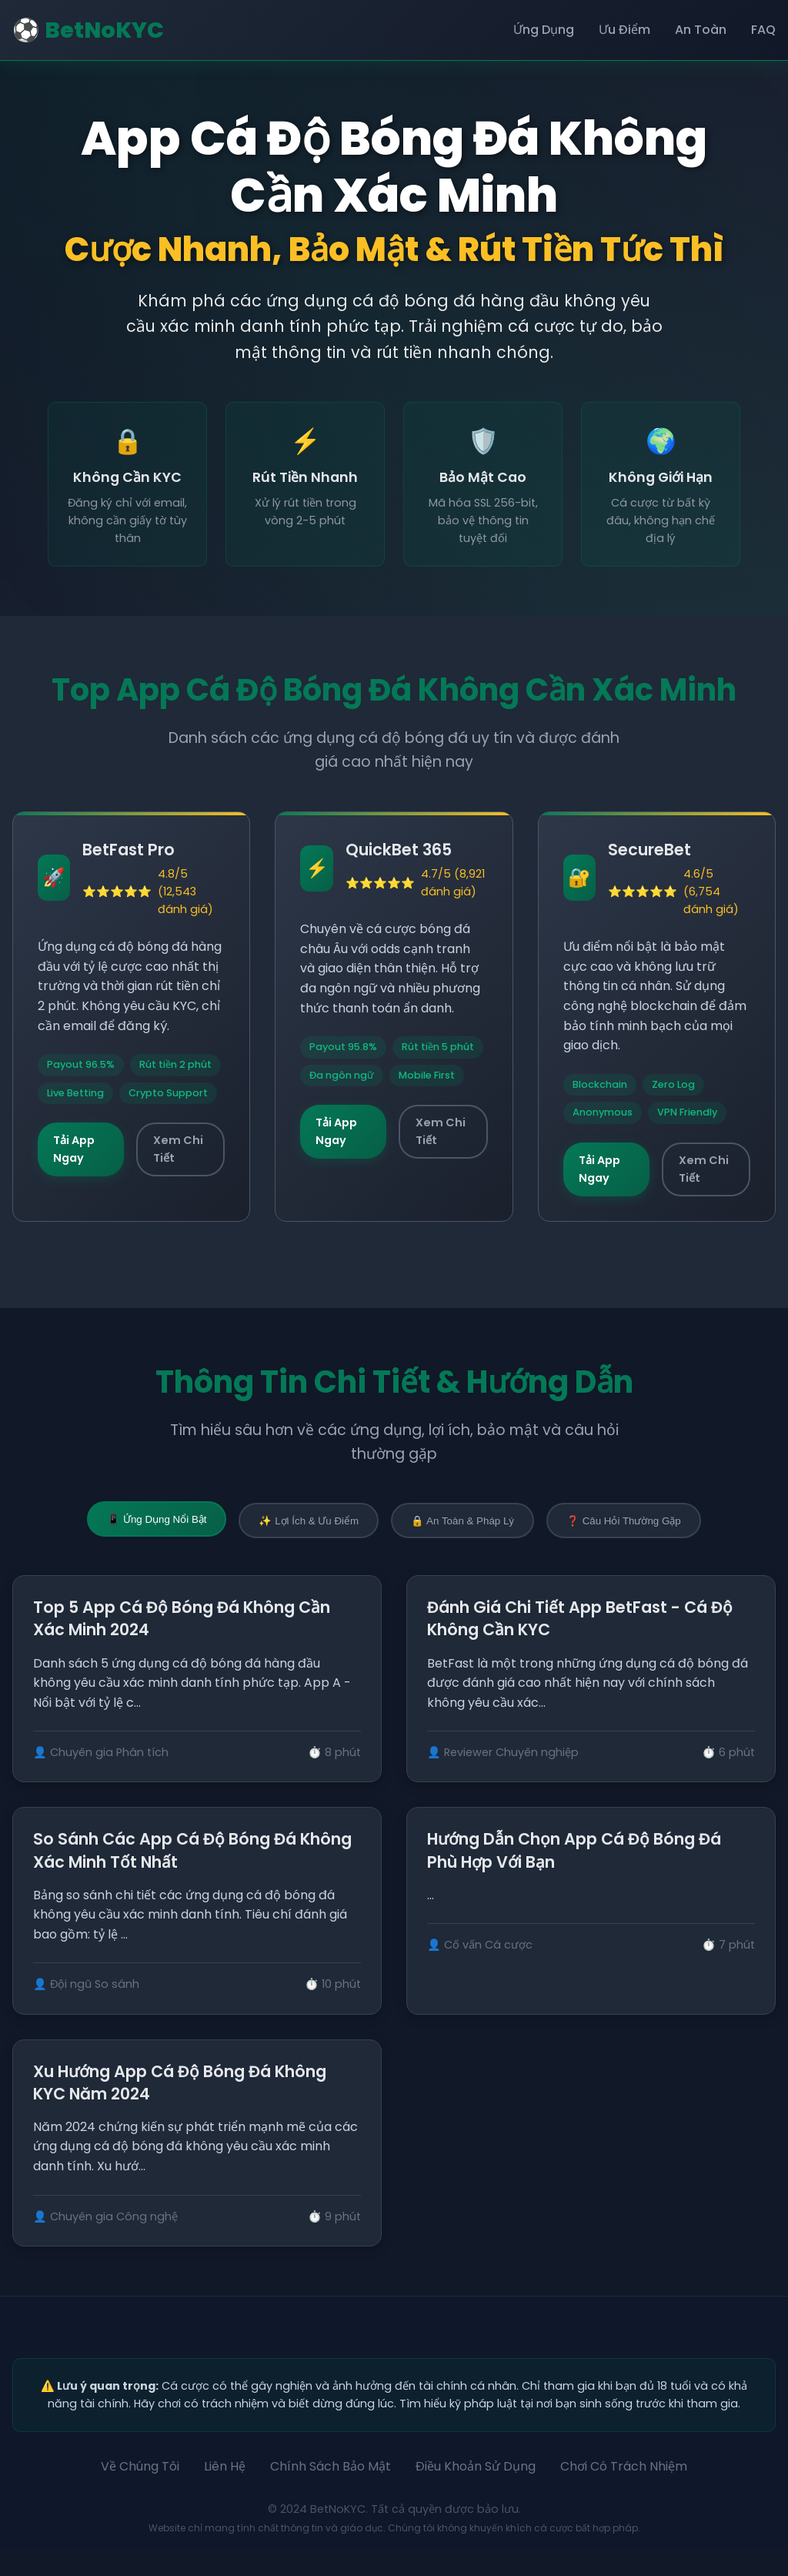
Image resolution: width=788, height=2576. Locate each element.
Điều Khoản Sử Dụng (476, 2493)
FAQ (763, 29)
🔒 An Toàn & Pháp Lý (462, 1521)
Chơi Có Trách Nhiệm (623, 2493)
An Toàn (700, 29)
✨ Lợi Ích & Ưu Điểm (309, 1521)
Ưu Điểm (624, 29)
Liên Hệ (224, 2493)
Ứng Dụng (543, 29)
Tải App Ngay (74, 1149)
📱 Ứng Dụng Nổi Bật (156, 1519)
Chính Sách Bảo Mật (330, 2493)
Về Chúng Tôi (140, 2493)
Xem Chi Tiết (178, 1149)
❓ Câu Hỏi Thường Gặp (623, 1521)
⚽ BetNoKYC (88, 30)
